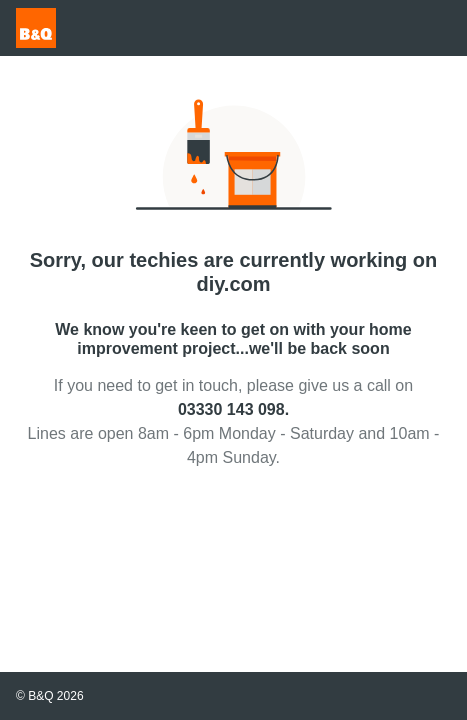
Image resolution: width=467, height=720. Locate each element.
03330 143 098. (233, 409)
